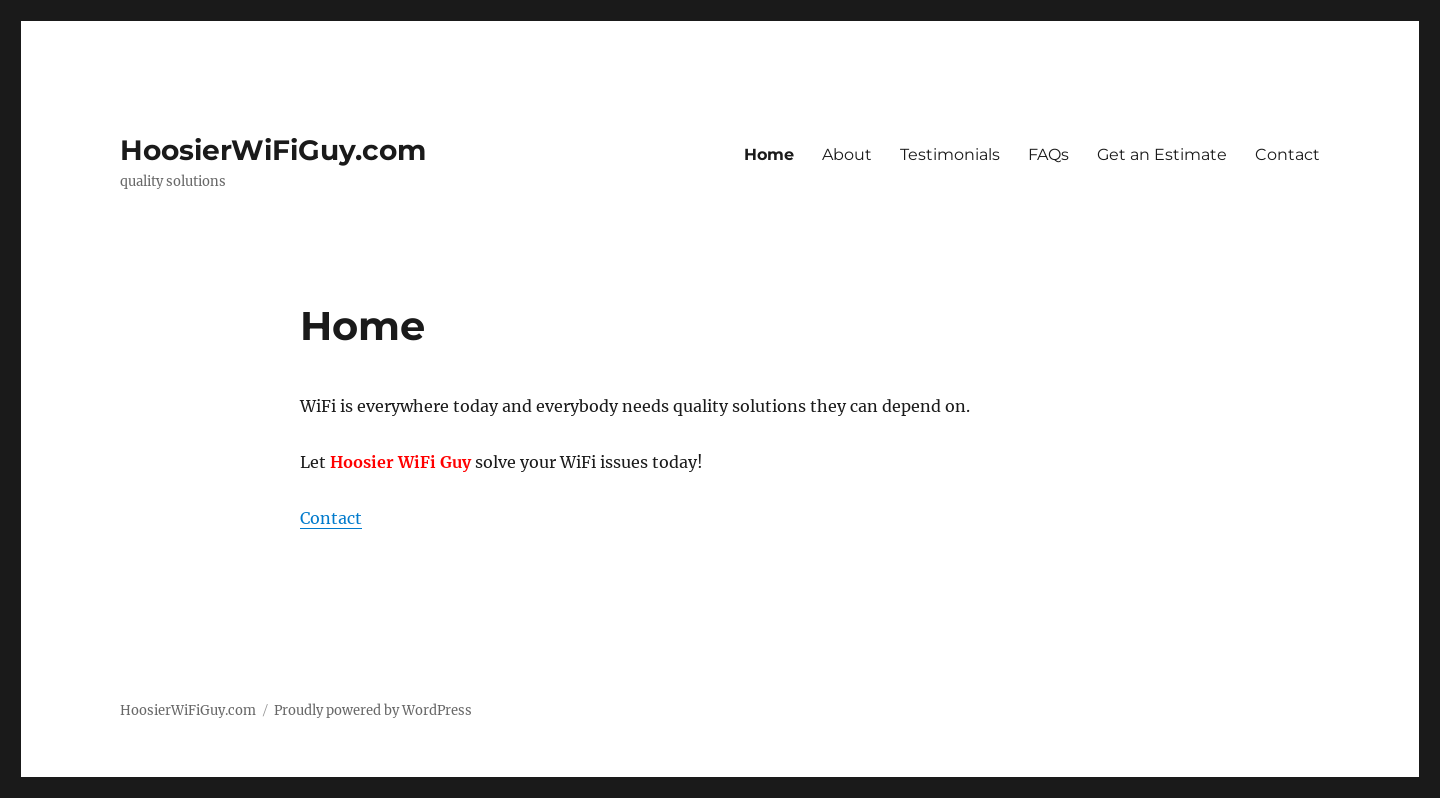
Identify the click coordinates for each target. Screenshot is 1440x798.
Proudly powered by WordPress (373, 710)
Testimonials (950, 154)
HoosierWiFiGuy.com (273, 150)
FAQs (1048, 154)
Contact (1287, 154)
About (847, 154)
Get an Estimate (1162, 154)
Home (769, 154)
